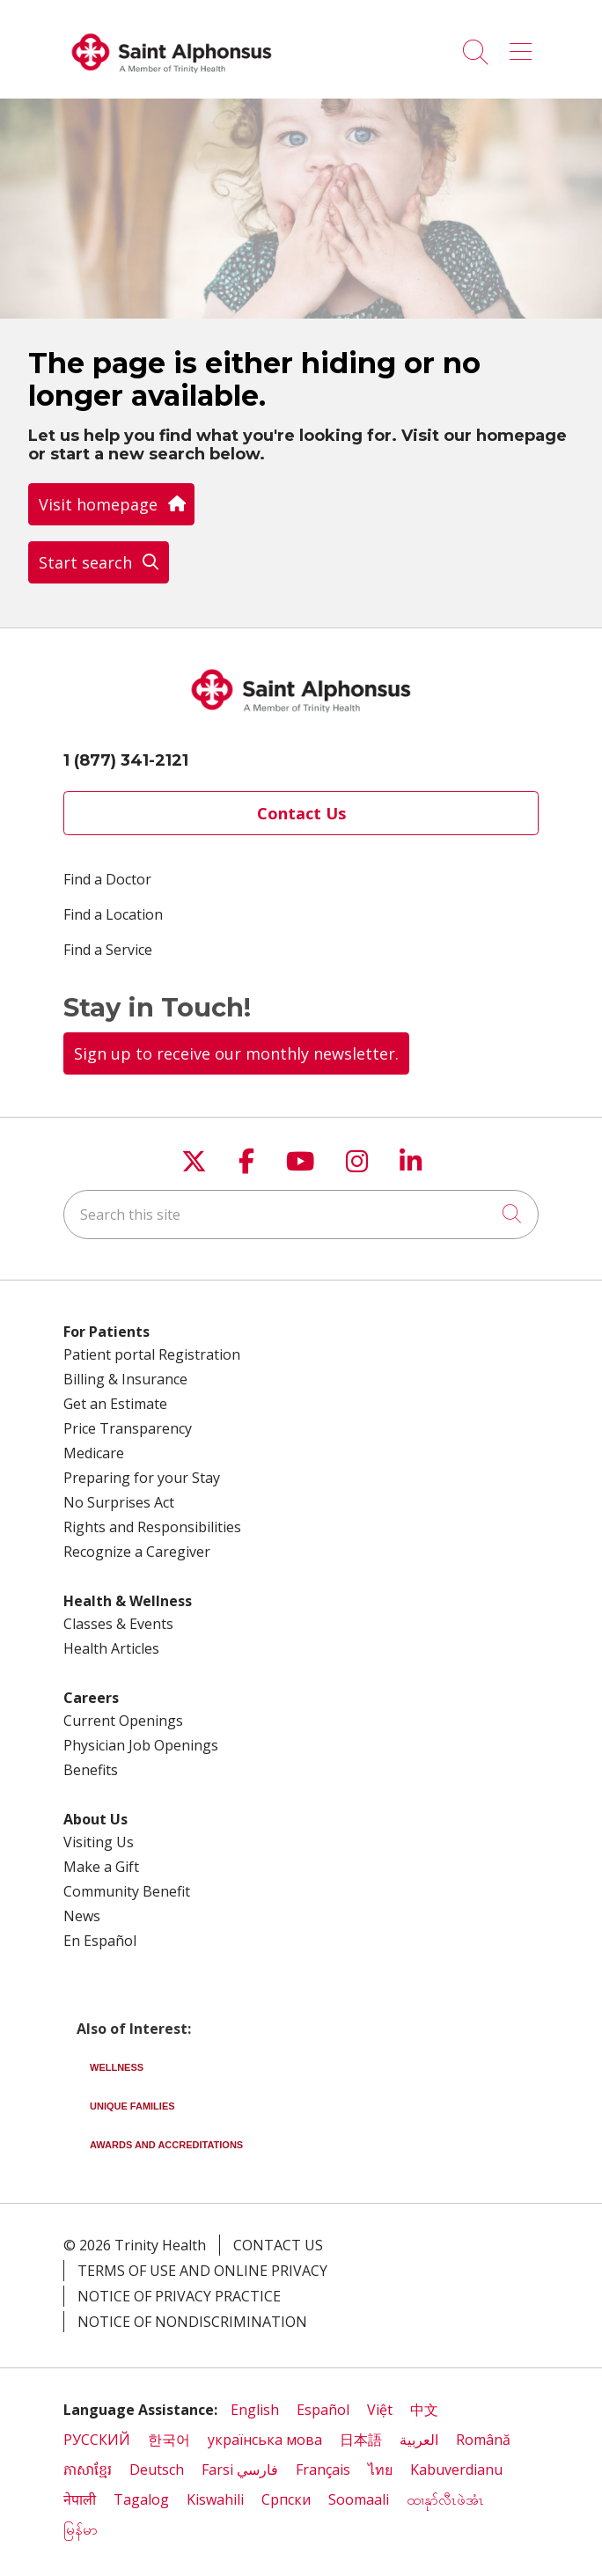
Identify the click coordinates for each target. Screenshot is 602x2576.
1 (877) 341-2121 (125, 760)
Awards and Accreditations (166, 2144)
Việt (380, 2409)
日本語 (361, 2439)
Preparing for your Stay (141, 1477)
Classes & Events (118, 1623)
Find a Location (113, 914)
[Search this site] (301, 1214)
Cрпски (286, 2499)
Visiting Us (98, 1842)
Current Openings (123, 1720)
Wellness (116, 2067)
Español (323, 2409)
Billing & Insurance (125, 1379)
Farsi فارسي (240, 2469)
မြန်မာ (82, 2529)
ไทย (380, 2469)
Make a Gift (101, 1866)
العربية (419, 2439)
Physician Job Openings (140, 1745)
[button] (524, 45)
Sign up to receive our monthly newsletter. (236, 1053)
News (81, 1916)
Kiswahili (215, 2499)
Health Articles (111, 1648)
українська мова (265, 2439)
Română (483, 2439)
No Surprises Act (118, 1502)
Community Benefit (126, 1891)
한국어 (169, 2439)
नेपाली (79, 2499)
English (255, 2409)
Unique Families (132, 2106)
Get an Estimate (115, 1403)
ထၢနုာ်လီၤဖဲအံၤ (445, 2499)
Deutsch (156, 2469)
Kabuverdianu (456, 2469)
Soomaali (358, 2499)
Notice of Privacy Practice (179, 2296)
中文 (424, 2409)
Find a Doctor (107, 879)
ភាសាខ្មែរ (87, 2469)
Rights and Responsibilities (152, 1527)
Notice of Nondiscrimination (192, 2321)
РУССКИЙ (96, 2439)
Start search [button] (98, 562)
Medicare (93, 1453)
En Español (99, 1940)
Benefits (90, 1770)
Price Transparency (127, 1428)
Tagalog (141, 2499)
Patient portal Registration (151, 1354)
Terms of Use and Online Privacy (202, 2270)
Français (323, 2469)
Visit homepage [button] (111, 504)
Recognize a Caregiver (136, 1551)
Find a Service (107, 949)
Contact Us (301, 813)
